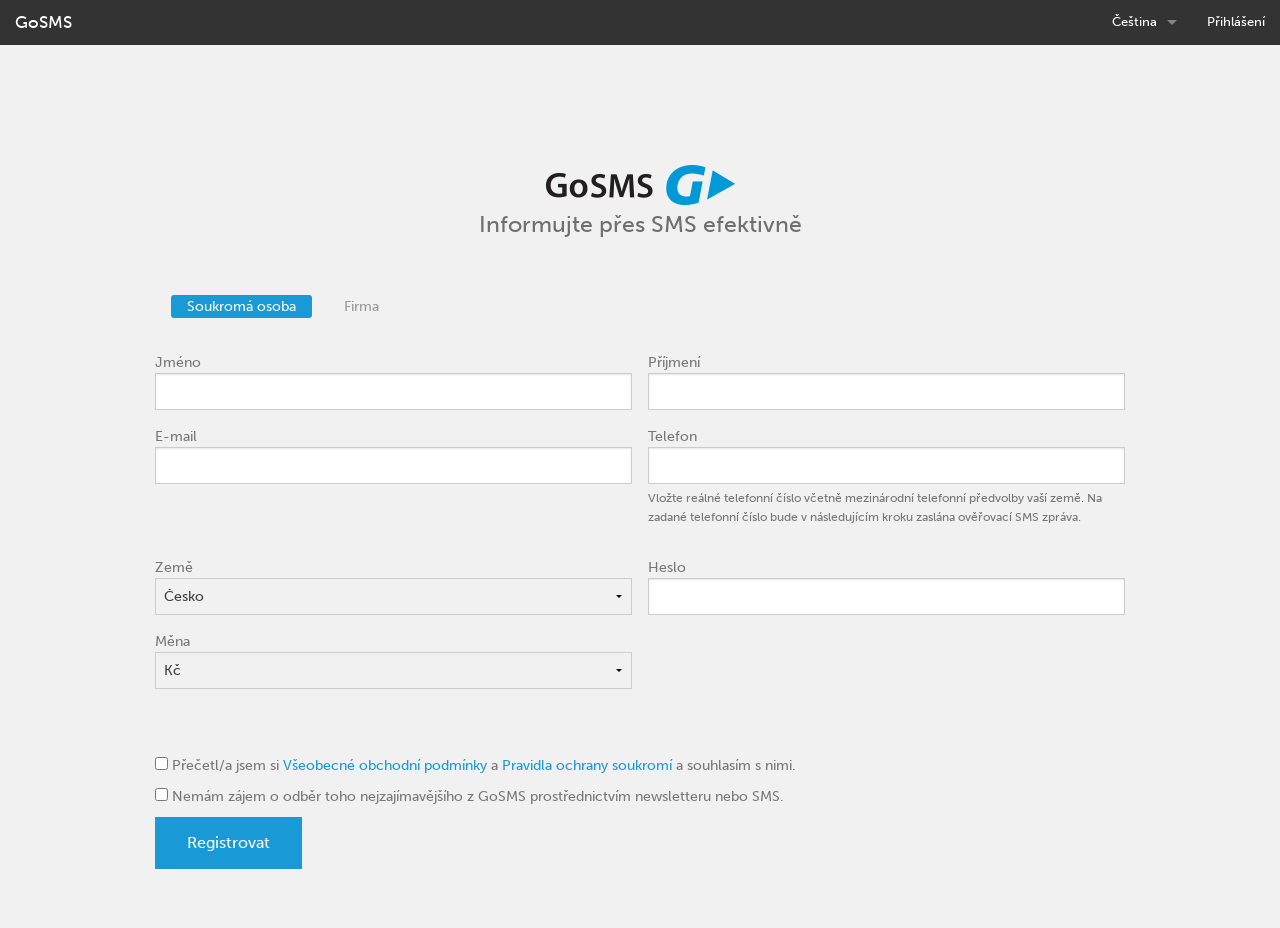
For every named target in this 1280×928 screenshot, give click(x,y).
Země (174, 567)
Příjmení (674, 362)
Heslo (667, 567)
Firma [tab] (361, 306)
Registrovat (228, 842)
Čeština (1134, 21)
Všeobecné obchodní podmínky (385, 765)
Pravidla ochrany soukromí (587, 765)
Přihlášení (1236, 21)
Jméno (178, 362)
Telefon (672, 436)
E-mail (176, 436)
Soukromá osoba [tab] (241, 306)
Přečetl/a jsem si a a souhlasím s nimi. (475, 765)
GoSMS (43, 22)
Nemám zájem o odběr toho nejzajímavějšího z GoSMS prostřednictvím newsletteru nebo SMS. (469, 796)
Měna (172, 641)
